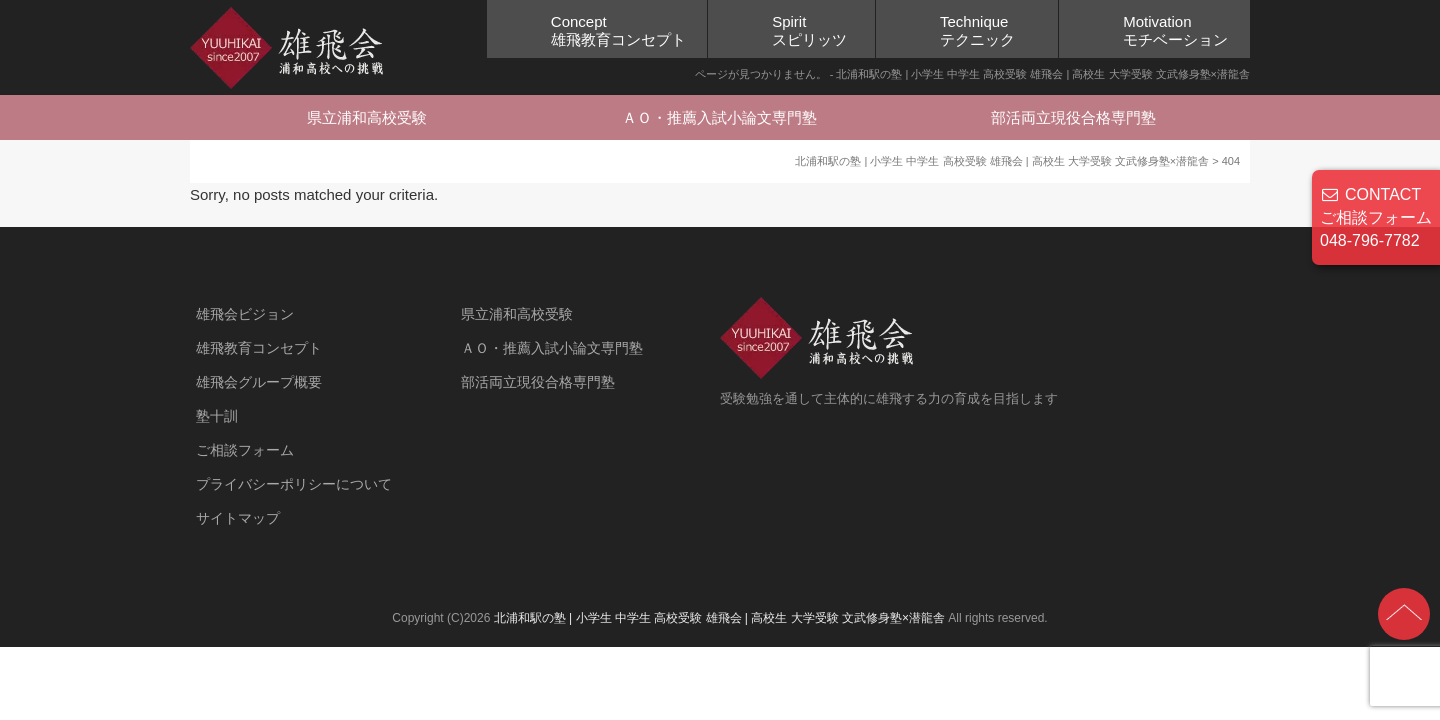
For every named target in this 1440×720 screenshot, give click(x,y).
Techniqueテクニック (977, 30)
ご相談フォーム (245, 450)
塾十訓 (217, 416)
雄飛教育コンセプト (259, 348)
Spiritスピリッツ (809, 30)
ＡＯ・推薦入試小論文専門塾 (719, 117)
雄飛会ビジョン (245, 314)
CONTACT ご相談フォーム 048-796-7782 (1376, 217)
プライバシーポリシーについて (294, 484)
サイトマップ (238, 518)
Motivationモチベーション (1175, 30)
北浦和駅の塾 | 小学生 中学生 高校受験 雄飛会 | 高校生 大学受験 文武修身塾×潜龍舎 (719, 618)
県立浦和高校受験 (367, 117)
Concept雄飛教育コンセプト (618, 30)
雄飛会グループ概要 (259, 382)
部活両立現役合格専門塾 (1073, 117)
